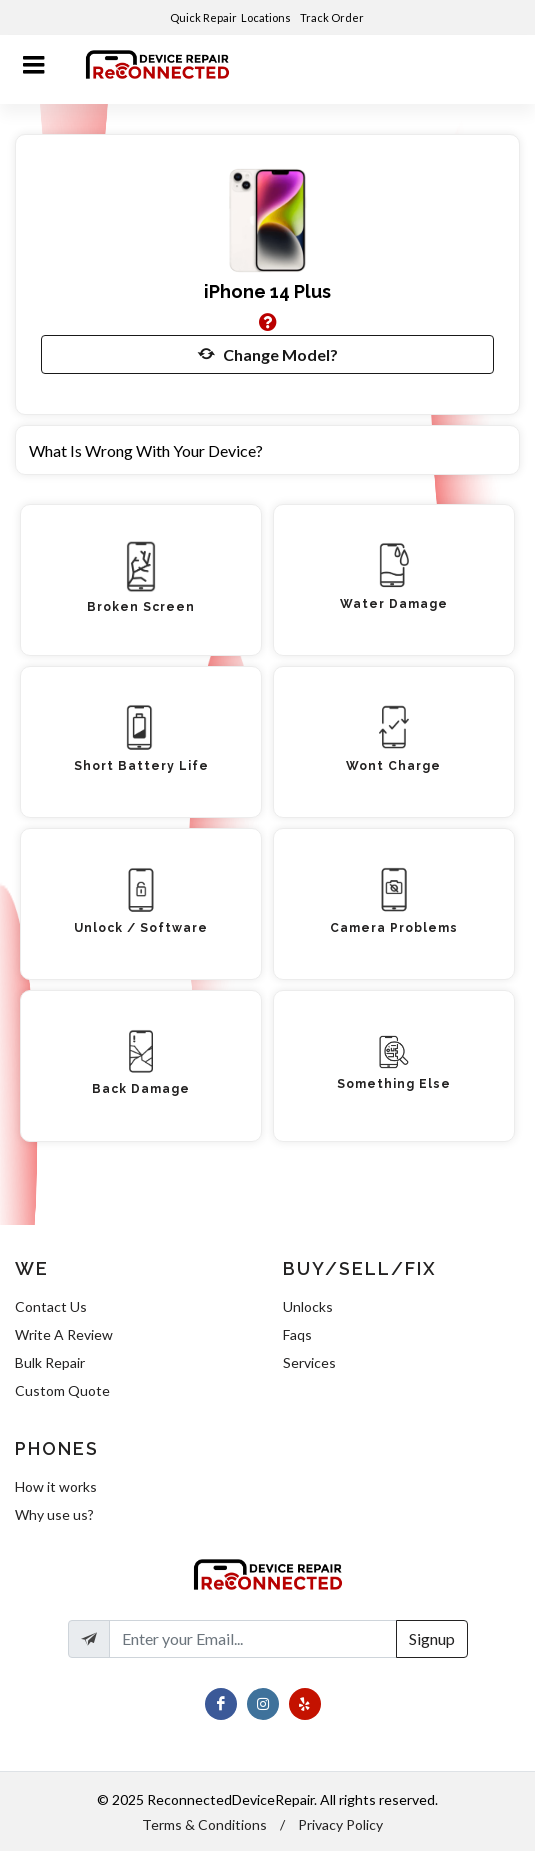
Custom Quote (62, 1390)
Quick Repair (203, 17)
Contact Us (51, 1306)
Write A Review (64, 1334)
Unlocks (308, 1306)
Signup (432, 1638)
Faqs (297, 1334)
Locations (267, 17)
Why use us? (54, 1514)
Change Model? (268, 354)
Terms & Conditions (204, 1824)
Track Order (333, 17)
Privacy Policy (340, 1824)
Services (309, 1362)
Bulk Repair (50, 1362)
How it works (56, 1486)
